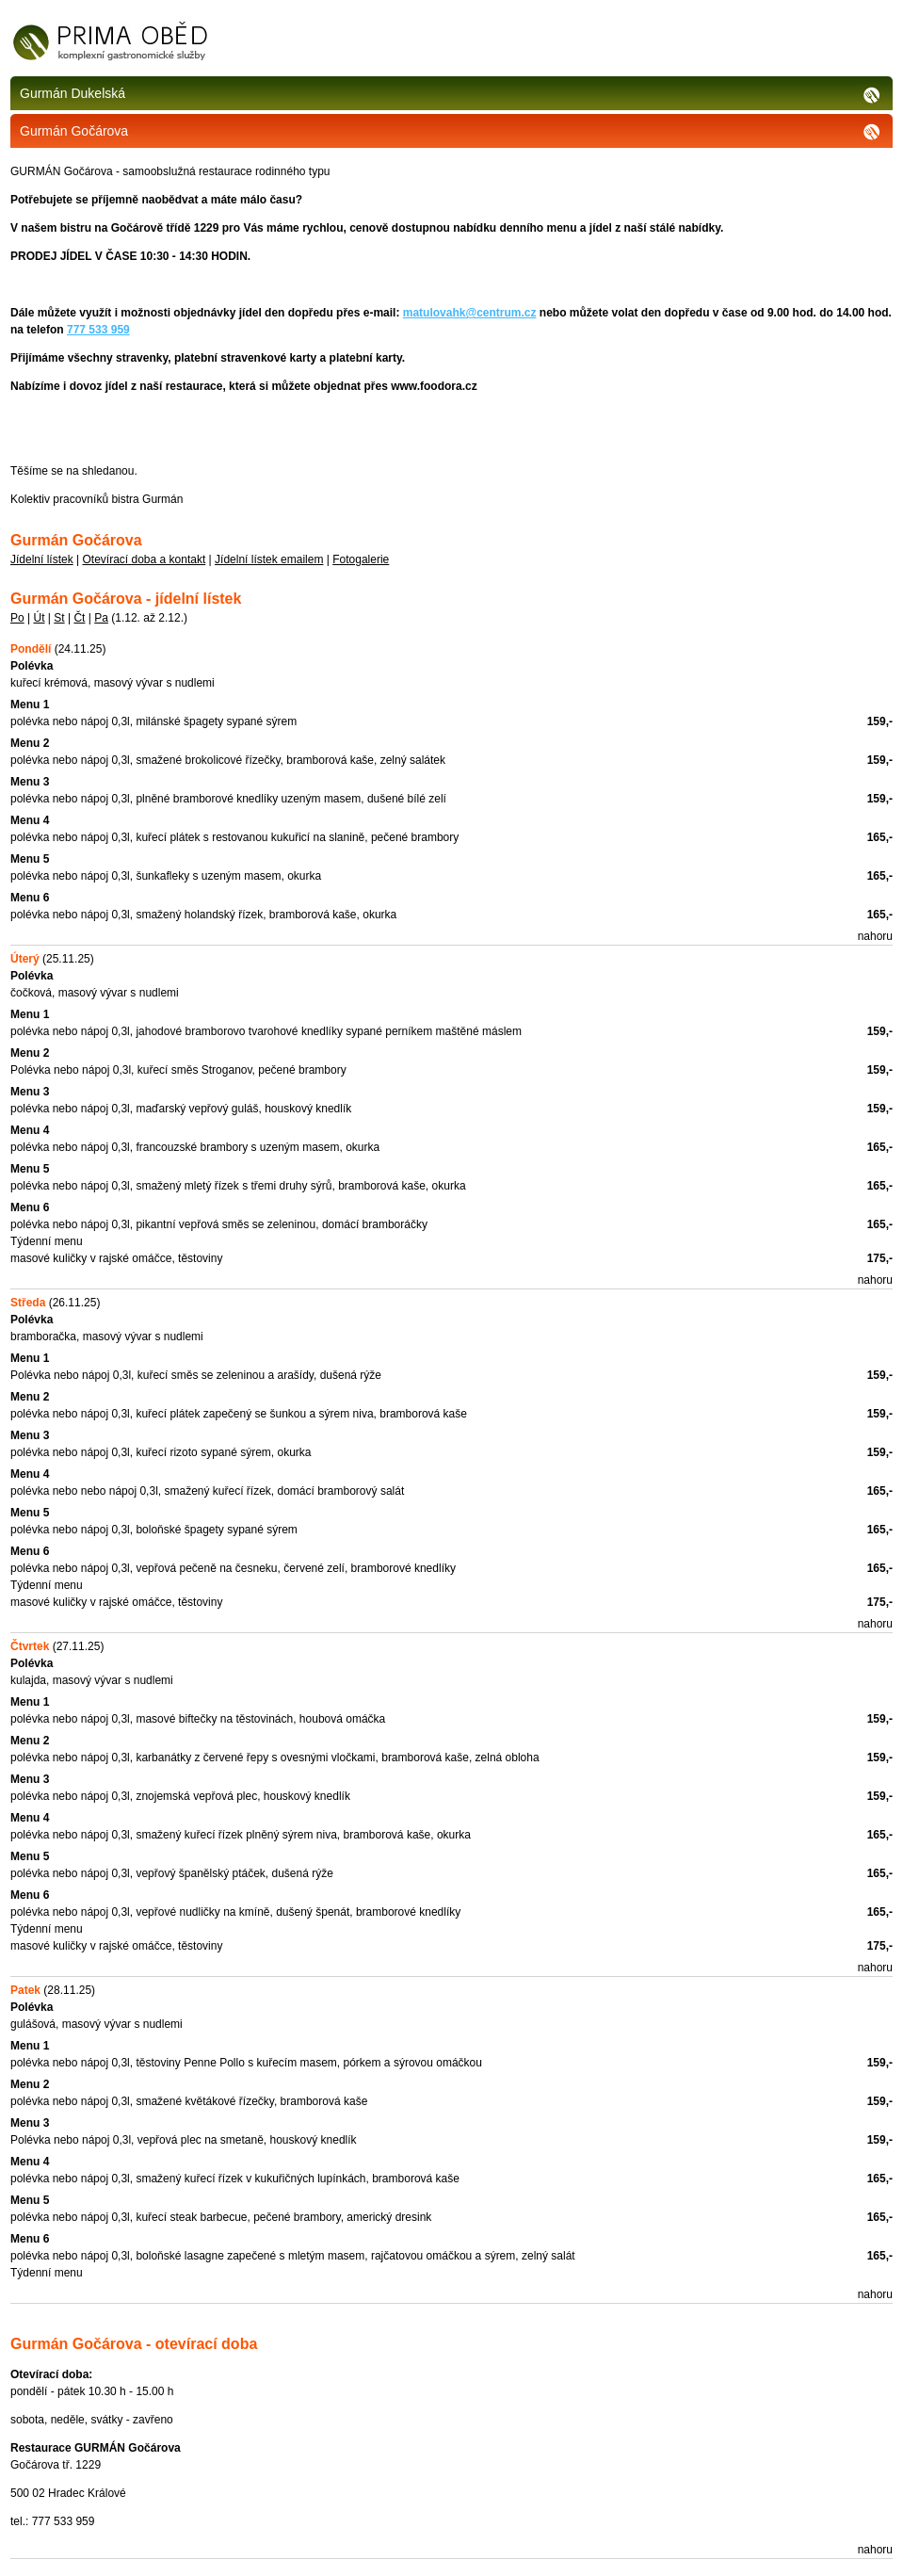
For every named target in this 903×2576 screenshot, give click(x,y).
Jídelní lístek (41, 559)
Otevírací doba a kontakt (144, 559)
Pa (101, 617)
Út (38, 617)
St (59, 617)
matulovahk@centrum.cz (470, 312)
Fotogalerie (360, 559)
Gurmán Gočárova (451, 131)
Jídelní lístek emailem (269, 559)
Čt (79, 617)
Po (17, 617)
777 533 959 (98, 329)
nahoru (875, 936)
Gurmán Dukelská (451, 93)
